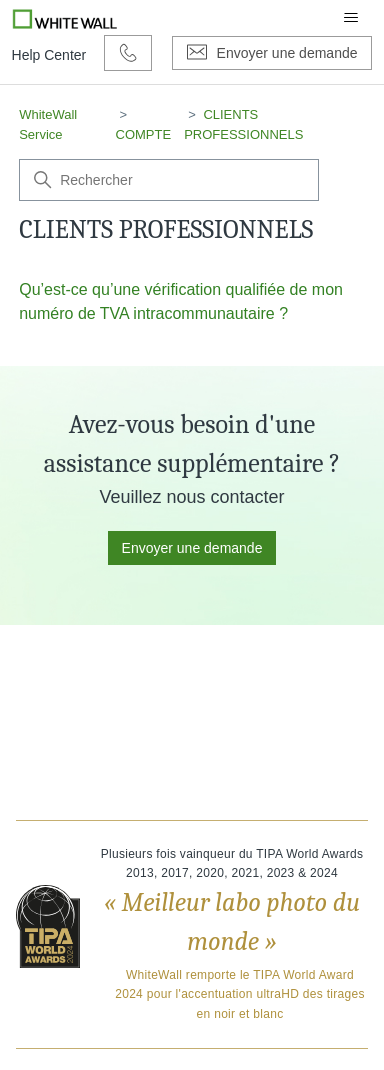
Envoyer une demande (192, 548)
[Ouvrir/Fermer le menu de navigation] (351, 18)
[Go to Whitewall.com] (65, 18)
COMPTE (144, 134)
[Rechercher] (169, 180)
